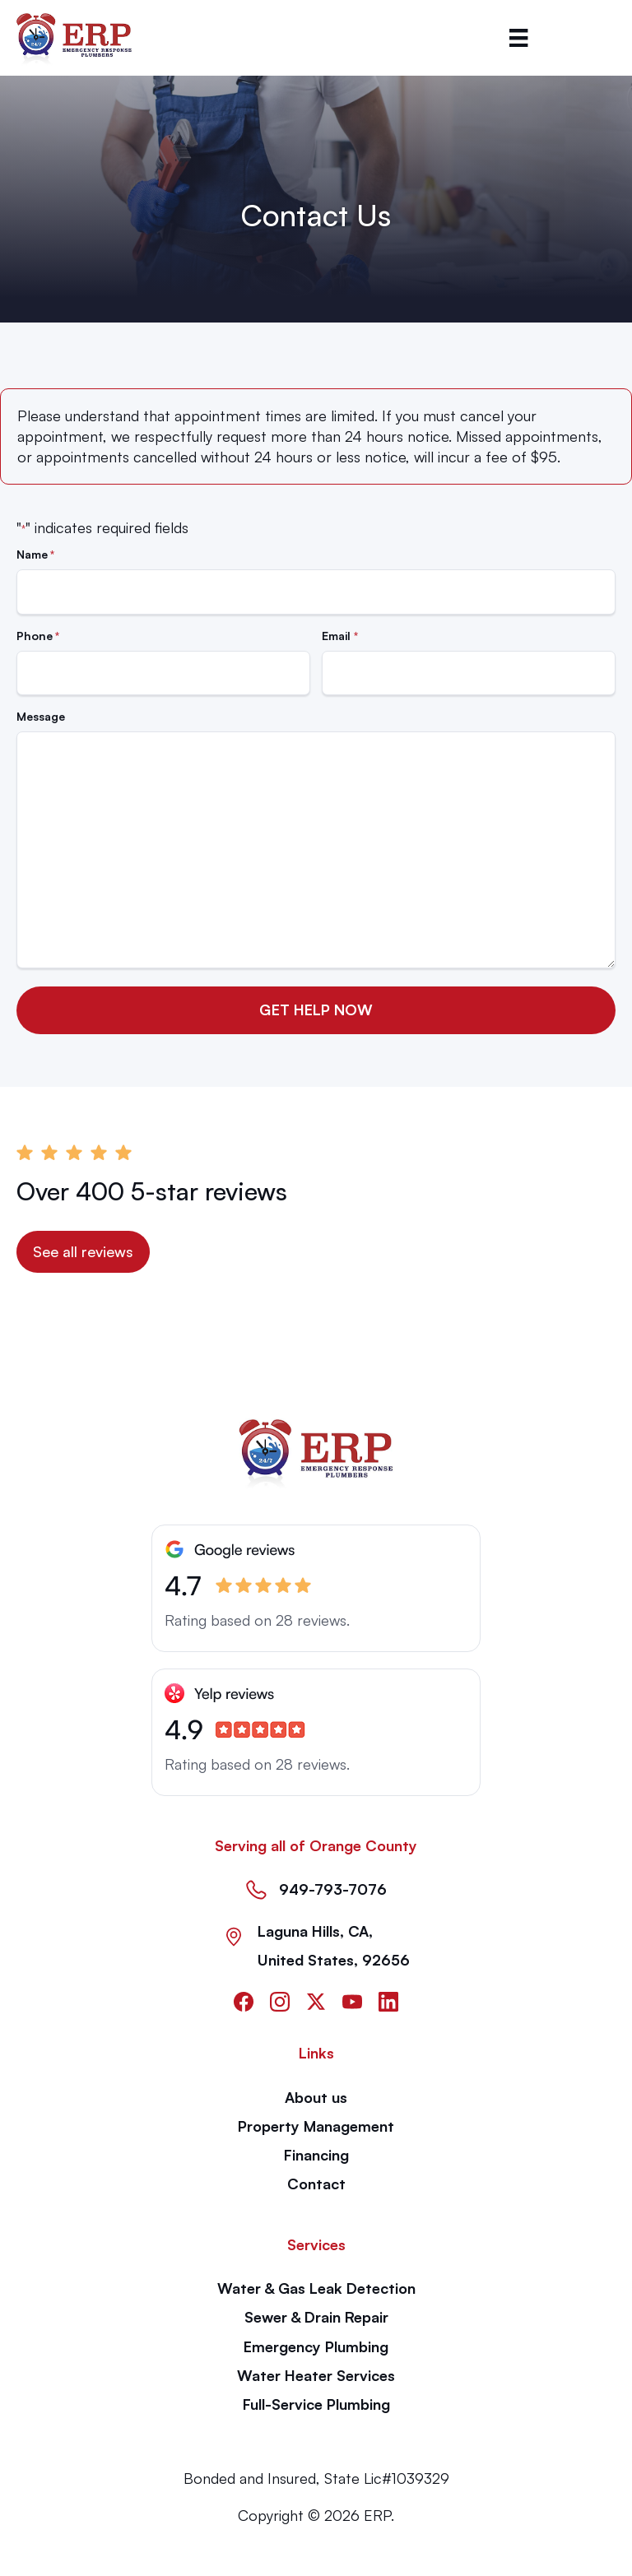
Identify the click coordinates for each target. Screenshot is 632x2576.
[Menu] (518, 37)
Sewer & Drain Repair (316, 2317)
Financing (316, 2155)
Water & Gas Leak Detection (316, 2288)
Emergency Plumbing (316, 2346)
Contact (316, 2184)
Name (35, 554)
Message (40, 716)
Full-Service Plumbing (316, 2404)
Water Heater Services (316, 2375)
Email (339, 636)
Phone (37, 636)
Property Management (316, 2126)
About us (316, 2097)
